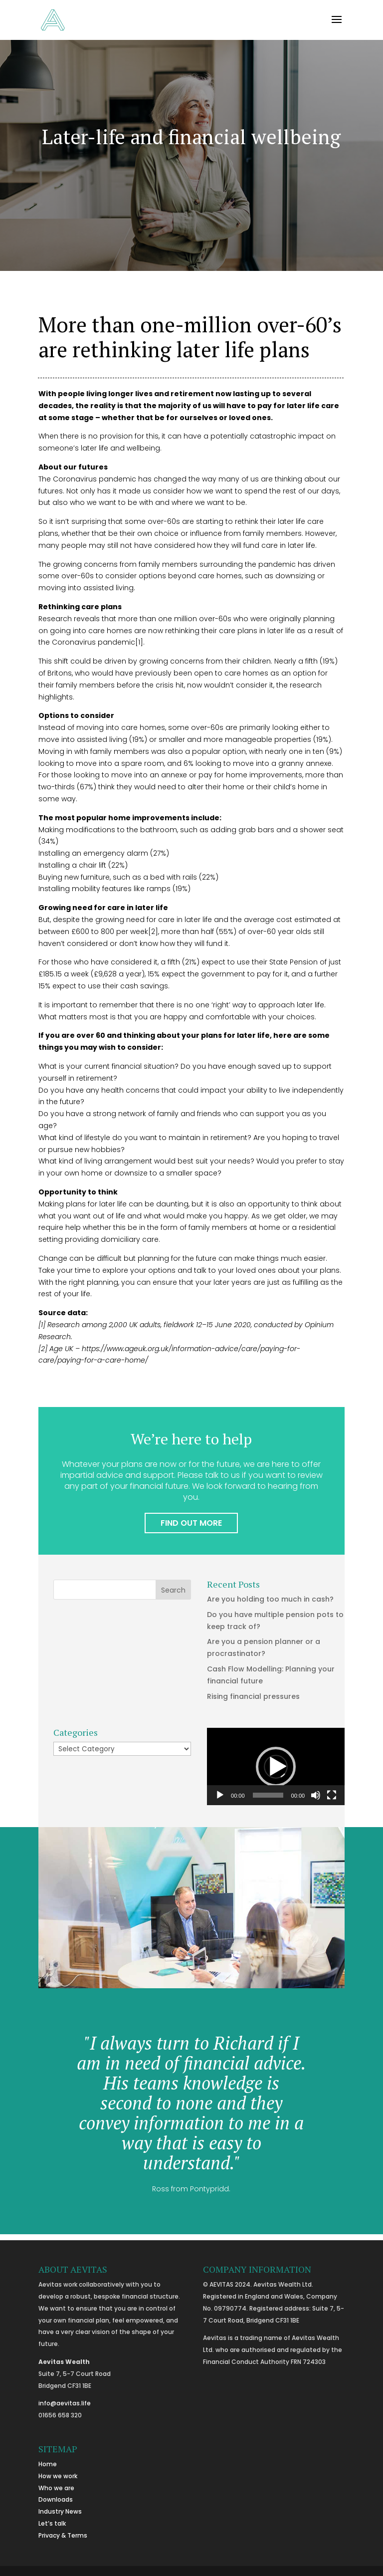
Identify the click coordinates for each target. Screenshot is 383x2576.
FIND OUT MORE (191, 1523)
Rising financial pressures (253, 1696)
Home (47, 2464)
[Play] (220, 1795)
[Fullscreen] (332, 1795)
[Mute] (316, 1795)
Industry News (60, 2511)
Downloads (55, 2499)
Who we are (56, 2488)
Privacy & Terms (62, 2535)
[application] (276, 1766)
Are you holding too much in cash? (270, 1599)
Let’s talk (52, 2523)
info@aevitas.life (64, 2403)
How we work (57, 2476)
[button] (276, 1767)
